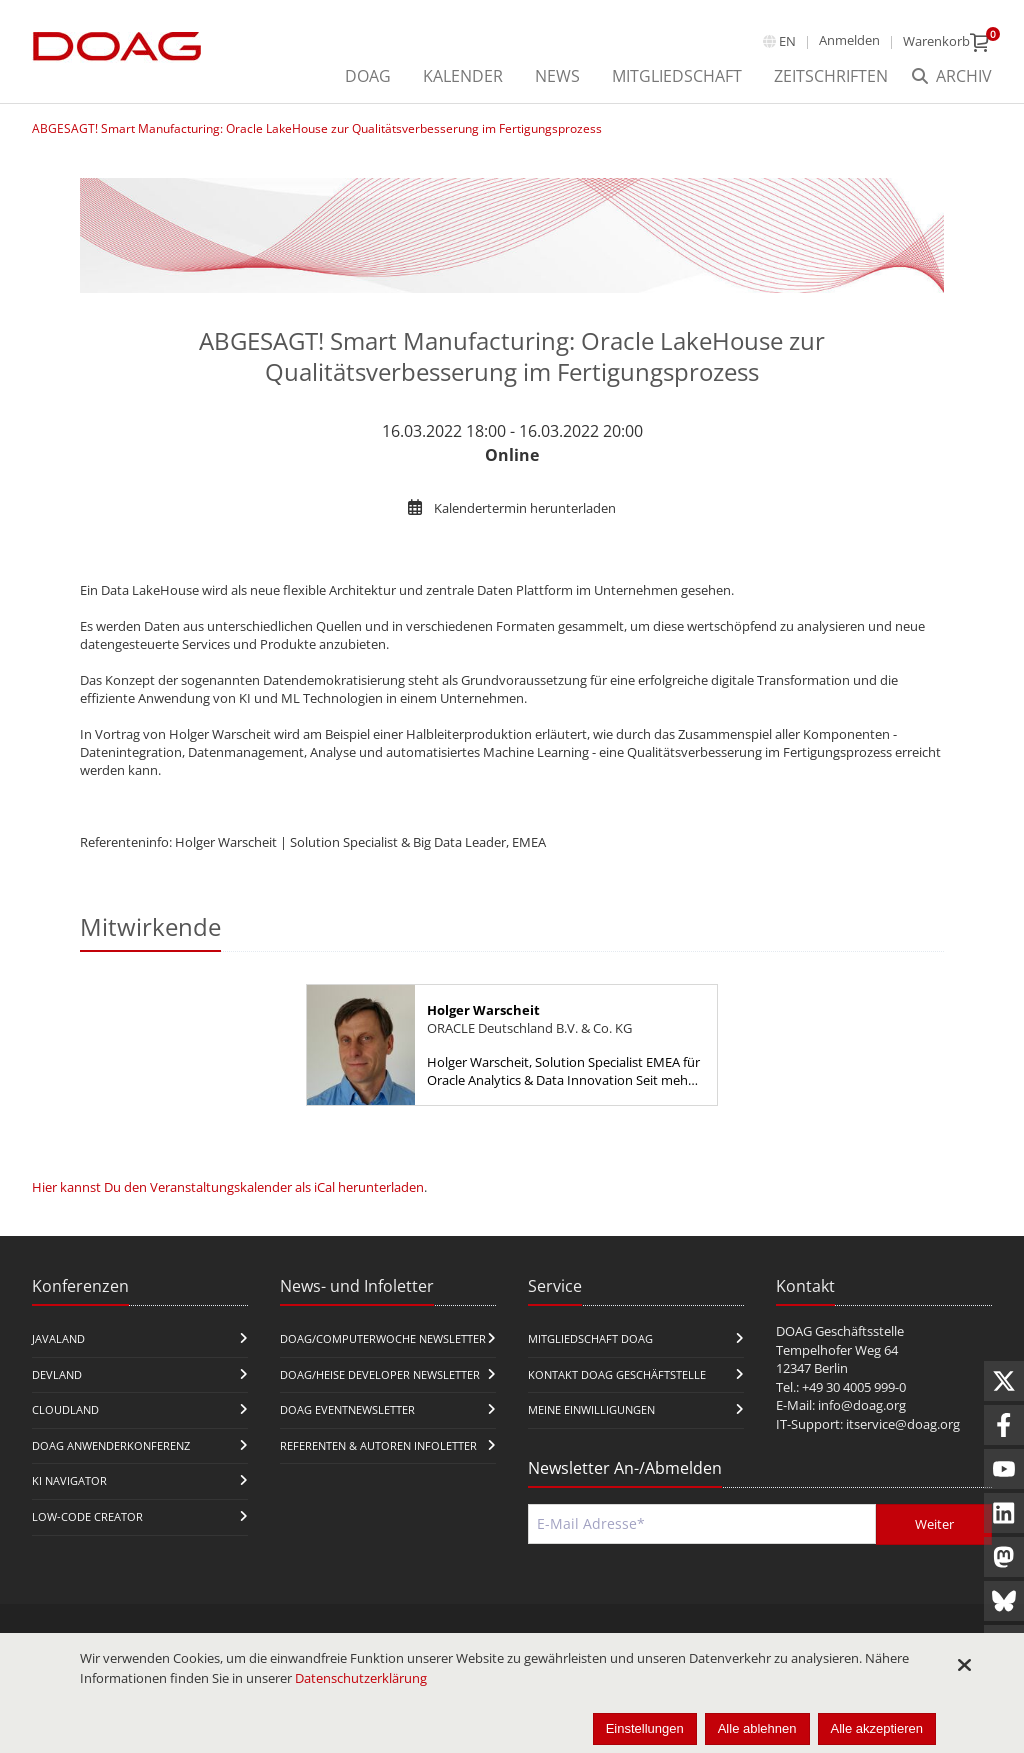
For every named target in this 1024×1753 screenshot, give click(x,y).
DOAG (368, 76)
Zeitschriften (831, 76)
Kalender (463, 76)
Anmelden (849, 40)
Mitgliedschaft (677, 76)
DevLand (57, 1374)
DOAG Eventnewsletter (347, 1409)
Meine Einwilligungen (591, 1409)
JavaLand (58, 1338)
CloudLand (65, 1409)
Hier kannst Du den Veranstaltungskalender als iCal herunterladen (228, 1187)
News (557, 76)
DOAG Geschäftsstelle (840, 1331)
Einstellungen (645, 1728)
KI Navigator (69, 1480)
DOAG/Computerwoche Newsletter (383, 1338)
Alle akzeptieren (877, 1728)
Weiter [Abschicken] (934, 1524)
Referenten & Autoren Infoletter (378, 1445)
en (787, 41)
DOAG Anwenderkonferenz (111, 1445)
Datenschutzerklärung (361, 1678)
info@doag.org (862, 1405)
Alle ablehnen (757, 1728)
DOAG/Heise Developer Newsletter (380, 1374)
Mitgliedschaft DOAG (590, 1338)
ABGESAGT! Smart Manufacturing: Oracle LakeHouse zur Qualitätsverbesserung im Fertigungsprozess (317, 128)
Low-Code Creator (87, 1516)
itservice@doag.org (903, 1424)
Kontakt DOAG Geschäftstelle (617, 1374)
